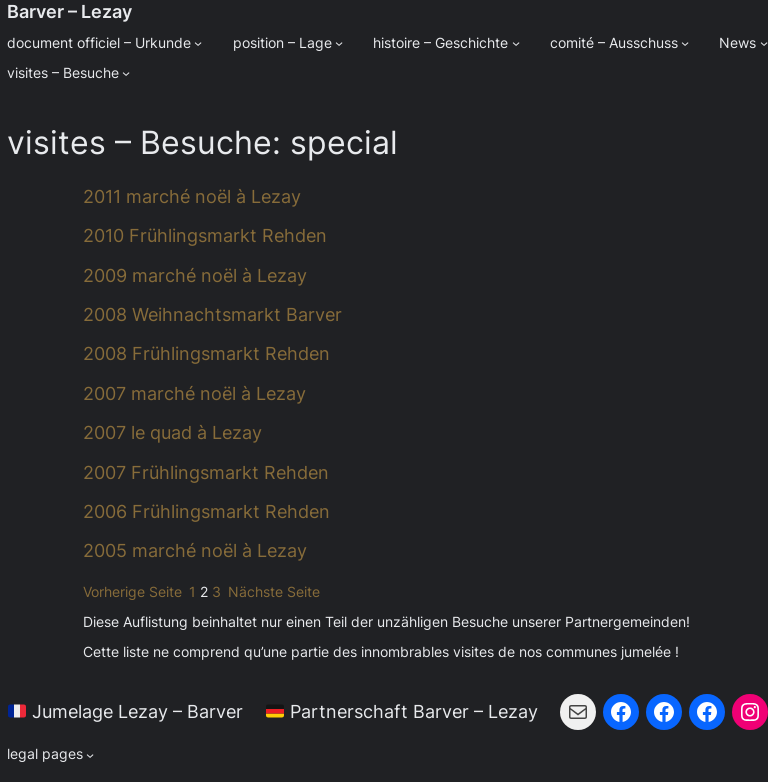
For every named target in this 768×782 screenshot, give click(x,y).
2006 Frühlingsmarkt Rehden (206, 511)
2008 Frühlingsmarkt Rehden (206, 353)
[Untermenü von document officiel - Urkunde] (198, 43)
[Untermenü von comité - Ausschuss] (685, 43)
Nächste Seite (274, 592)
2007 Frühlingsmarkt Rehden (206, 472)
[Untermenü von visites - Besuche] (126, 73)
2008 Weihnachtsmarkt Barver (212, 314)
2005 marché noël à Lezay (195, 550)
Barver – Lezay (69, 11)
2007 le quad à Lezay (172, 432)
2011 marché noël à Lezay (192, 196)
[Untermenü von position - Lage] (339, 43)
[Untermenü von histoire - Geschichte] (516, 43)
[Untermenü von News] (764, 43)
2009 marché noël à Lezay (195, 275)
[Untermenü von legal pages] (51, 754)
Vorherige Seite (132, 592)
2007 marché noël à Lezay (194, 393)
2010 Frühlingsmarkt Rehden (205, 235)
